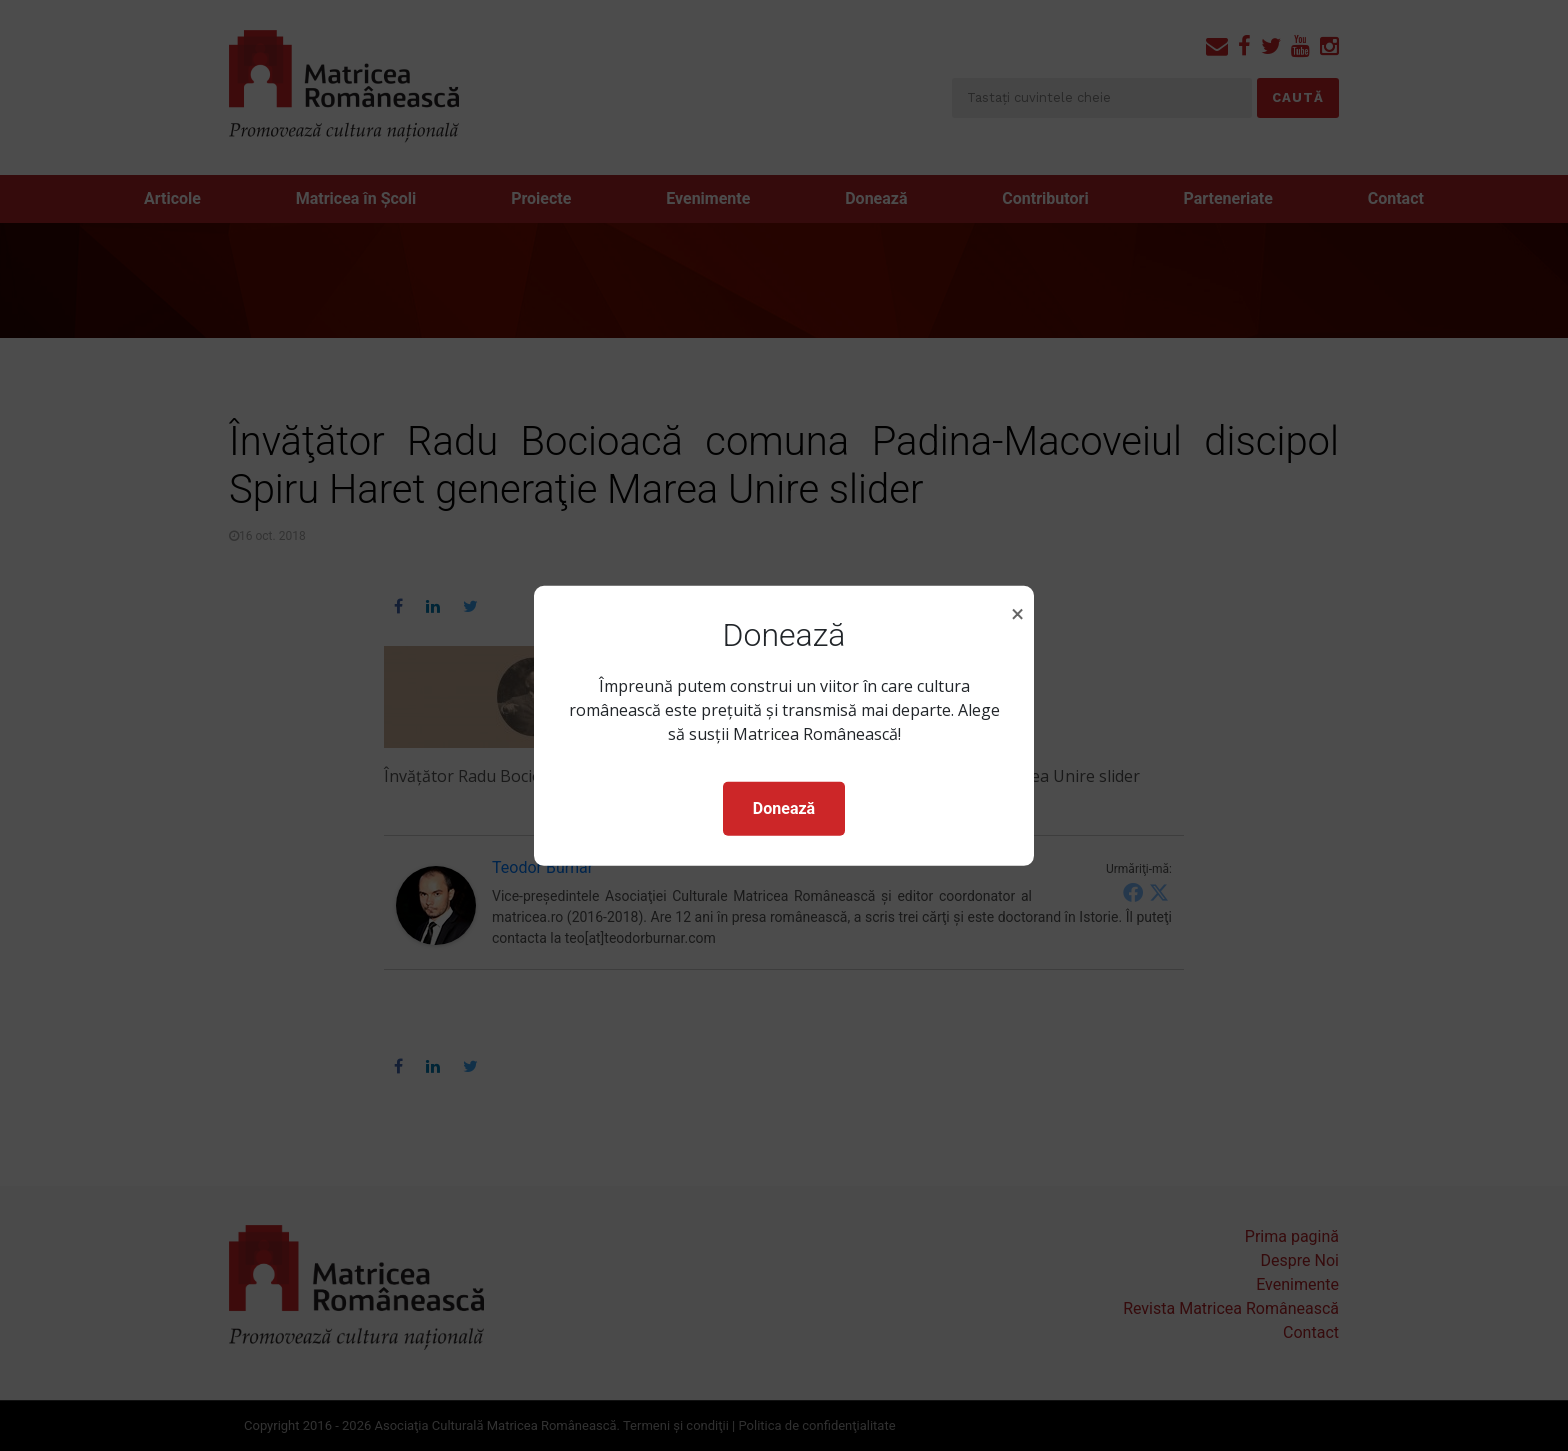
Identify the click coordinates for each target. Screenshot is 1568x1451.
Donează (784, 808)
